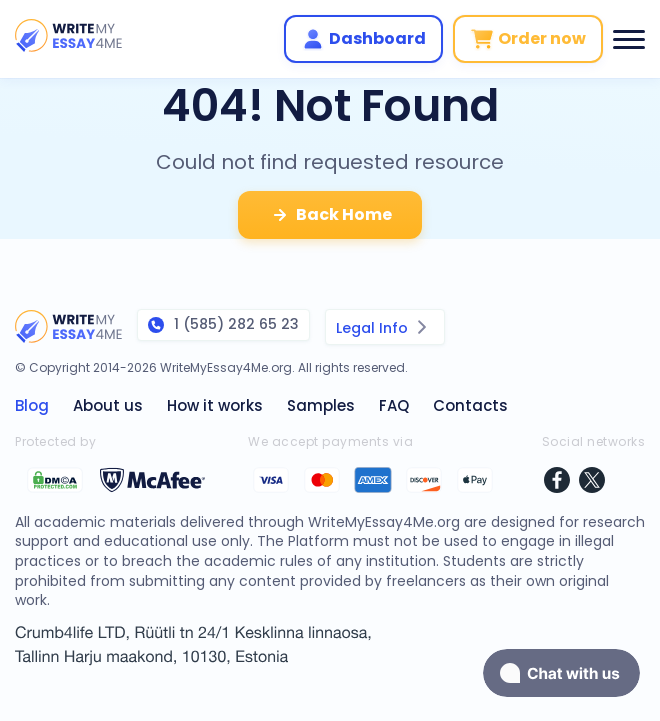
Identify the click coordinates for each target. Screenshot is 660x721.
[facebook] (557, 482)
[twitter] (592, 482)
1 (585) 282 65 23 (223, 324)
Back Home (330, 215)
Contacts (470, 405)
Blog (32, 405)
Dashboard (363, 39)
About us (108, 405)
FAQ (394, 405)
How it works (215, 405)
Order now (528, 39)
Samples (321, 405)
